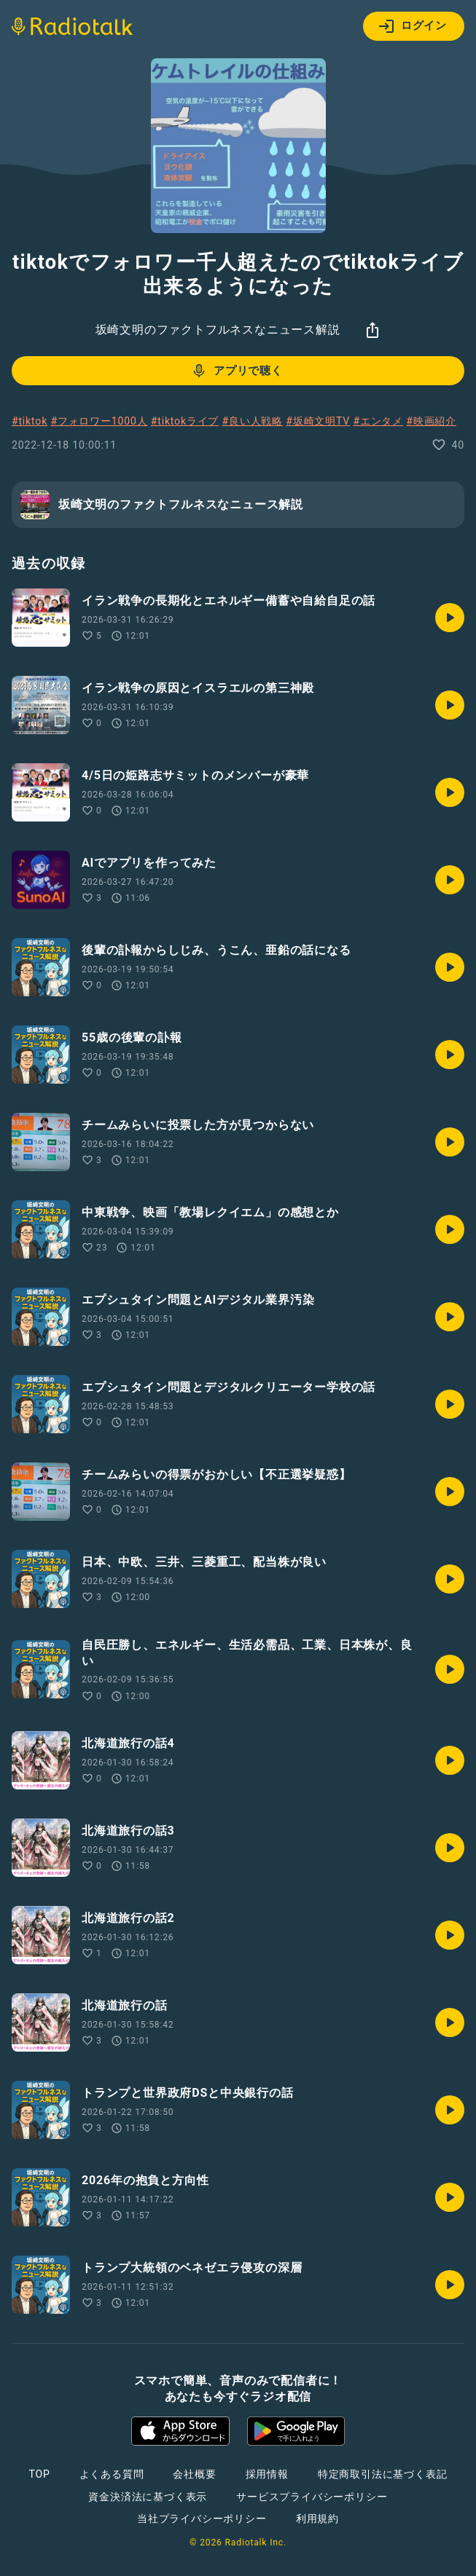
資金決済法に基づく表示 (147, 2496)
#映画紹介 (431, 421)
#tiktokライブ (185, 421)
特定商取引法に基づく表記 (383, 2474)
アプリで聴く (236, 370)
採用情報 (267, 2474)
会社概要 (194, 2474)
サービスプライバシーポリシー (311, 2496)
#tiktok (29, 421)
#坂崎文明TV (318, 421)
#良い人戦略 (252, 421)
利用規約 (317, 2518)
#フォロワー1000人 (98, 421)
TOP (39, 2474)
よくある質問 (111, 2474)
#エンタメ (378, 421)
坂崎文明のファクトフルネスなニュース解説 (217, 329)
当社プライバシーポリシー (202, 2518)
